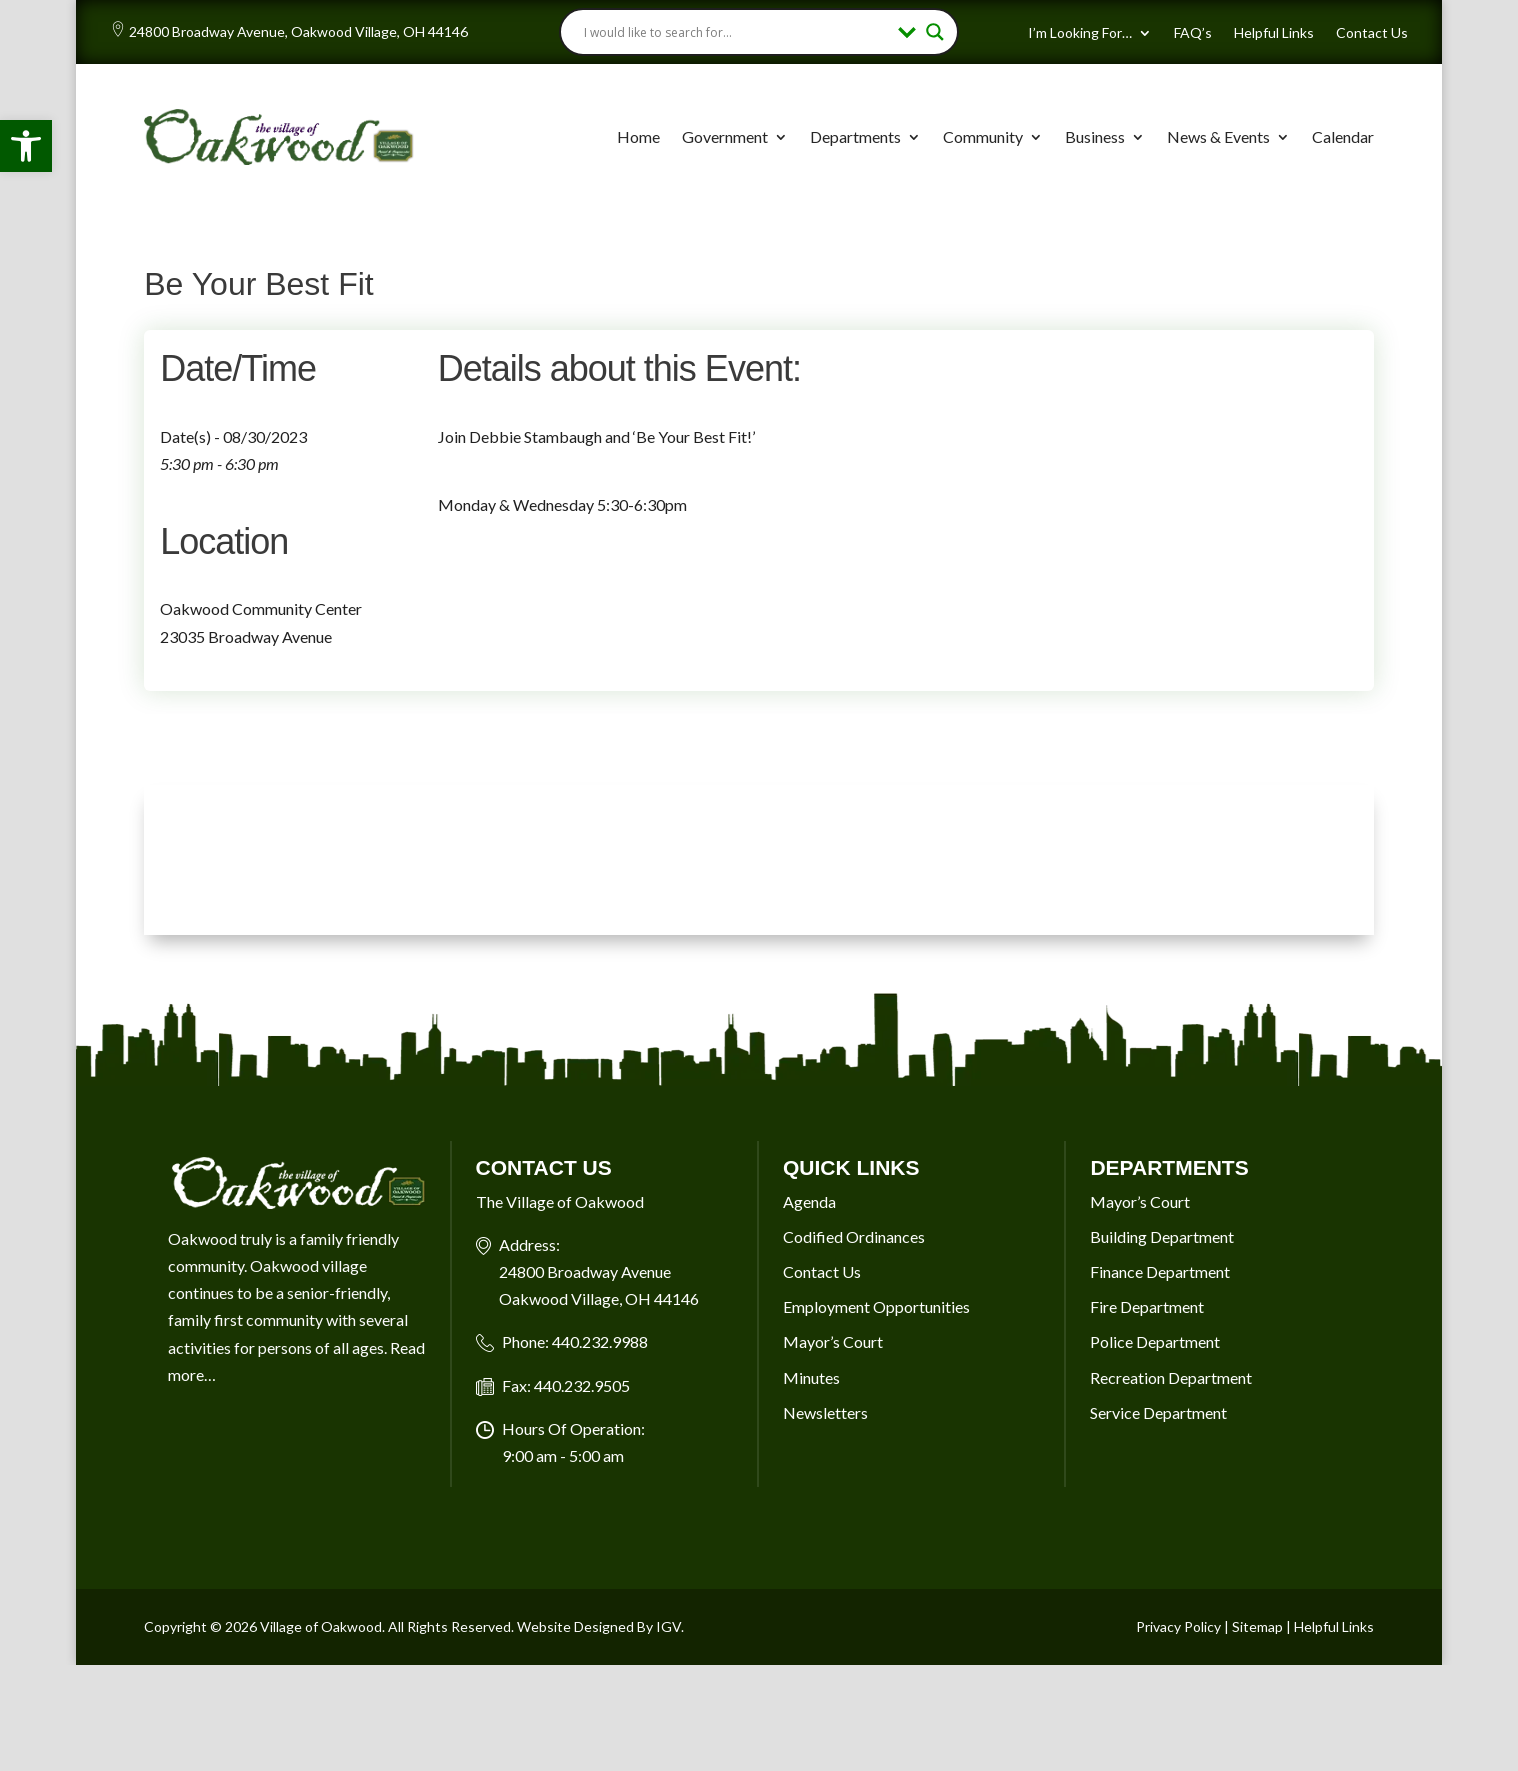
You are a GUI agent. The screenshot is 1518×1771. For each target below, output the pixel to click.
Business (1095, 136)
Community (983, 136)
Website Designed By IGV (599, 1626)
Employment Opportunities (876, 1306)
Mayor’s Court (833, 1341)
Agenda (809, 1201)
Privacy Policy (1178, 1626)
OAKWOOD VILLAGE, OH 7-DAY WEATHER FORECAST (759, 860)
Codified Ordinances (854, 1236)
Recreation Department (1171, 1377)
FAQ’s (1193, 33)
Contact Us (1372, 33)
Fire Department (1147, 1306)
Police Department (1155, 1341)
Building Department (1162, 1236)
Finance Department (1160, 1271)
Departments (855, 136)
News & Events (1218, 136)
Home (638, 136)
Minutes (811, 1377)
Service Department (1158, 1412)
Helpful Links (1274, 33)
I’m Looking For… (1080, 33)
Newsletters (825, 1412)
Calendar (1343, 136)
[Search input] (736, 32)
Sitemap (1257, 1626)
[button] (26, 146)
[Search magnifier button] (935, 32)
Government (725, 136)
